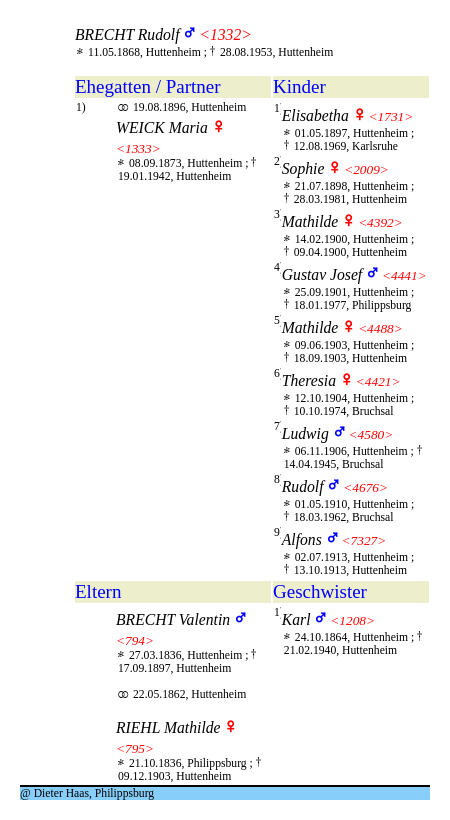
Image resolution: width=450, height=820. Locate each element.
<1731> (391, 116)
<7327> (364, 540)
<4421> (378, 381)
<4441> (404, 275)
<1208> (352, 620)
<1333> (138, 148)
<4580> (371, 434)
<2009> (366, 169)
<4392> (380, 222)
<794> (135, 640)
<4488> (380, 328)
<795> (135, 748)
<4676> (365, 487)
